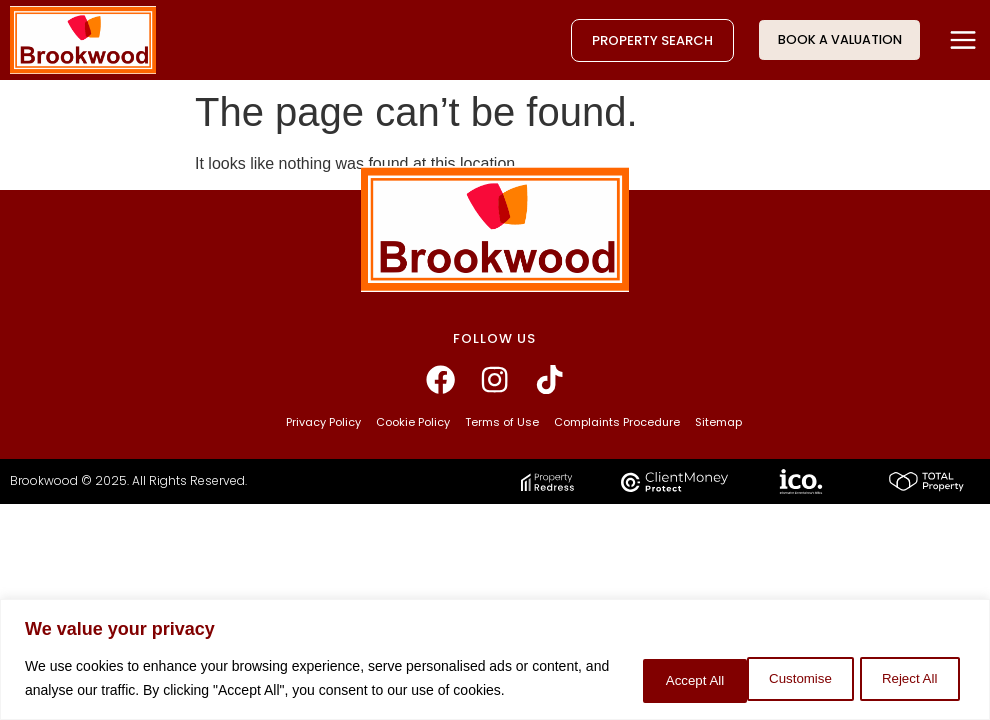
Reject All (779, 667)
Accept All (905, 667)
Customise (651, 667)
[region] (495, 648)
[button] (962, 40)
